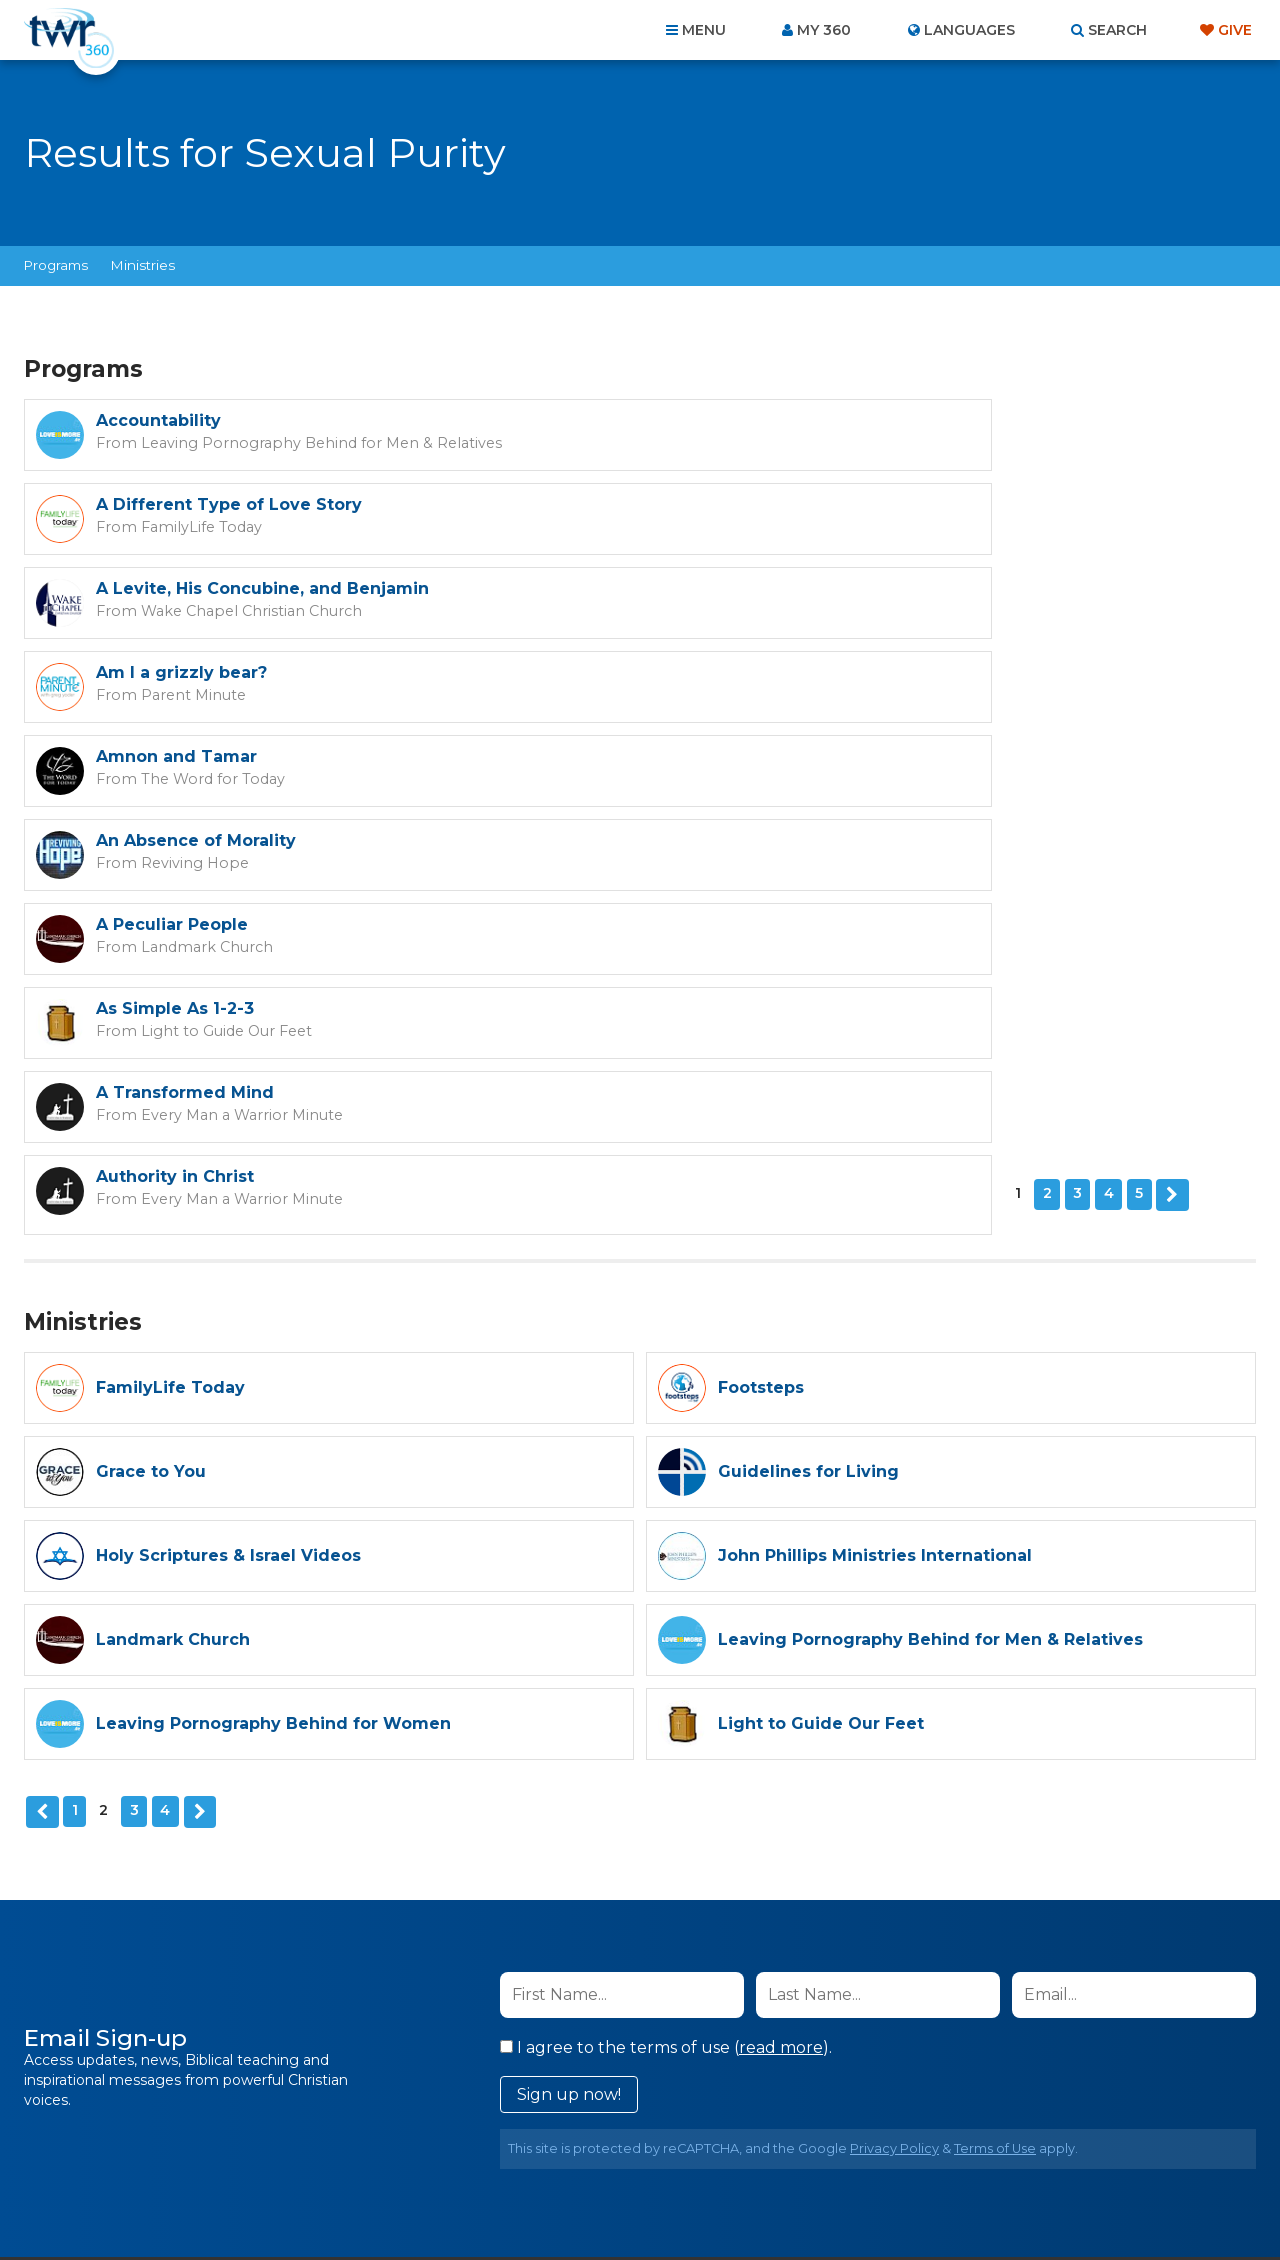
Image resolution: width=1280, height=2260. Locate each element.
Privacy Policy (894, 1808)
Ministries (143, 265)
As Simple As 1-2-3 (797, 672)
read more (781, 1707)
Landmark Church (193, 694)
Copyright (866, 2152)
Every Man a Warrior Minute (225, 778)
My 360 (824, 30)
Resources (981, 2152)
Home (276, 2152)
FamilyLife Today (809, 442)
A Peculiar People (172, 672)
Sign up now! (569, 1754)
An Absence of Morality (818, 588)
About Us (362, 2152)
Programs (56, 265)
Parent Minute (803, 526)
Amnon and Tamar (176, 588)
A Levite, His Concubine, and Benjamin (262, 504)
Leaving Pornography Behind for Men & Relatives (296, 442)
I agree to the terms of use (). (666, 1707)
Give (1235, 30)
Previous (41, 1473)
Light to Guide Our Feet (833, 694)
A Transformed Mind (185, 756)
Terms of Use (995, 1808)
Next (191, 858)
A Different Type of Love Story (851, 420)
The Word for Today (198, 610)
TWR (651, 2199)
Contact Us (470, 2152)
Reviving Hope (804, 610)
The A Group (785, 2199)
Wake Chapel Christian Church (236, 526)
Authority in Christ (797, 756)
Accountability (158, 420)
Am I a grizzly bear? (803, 504)
